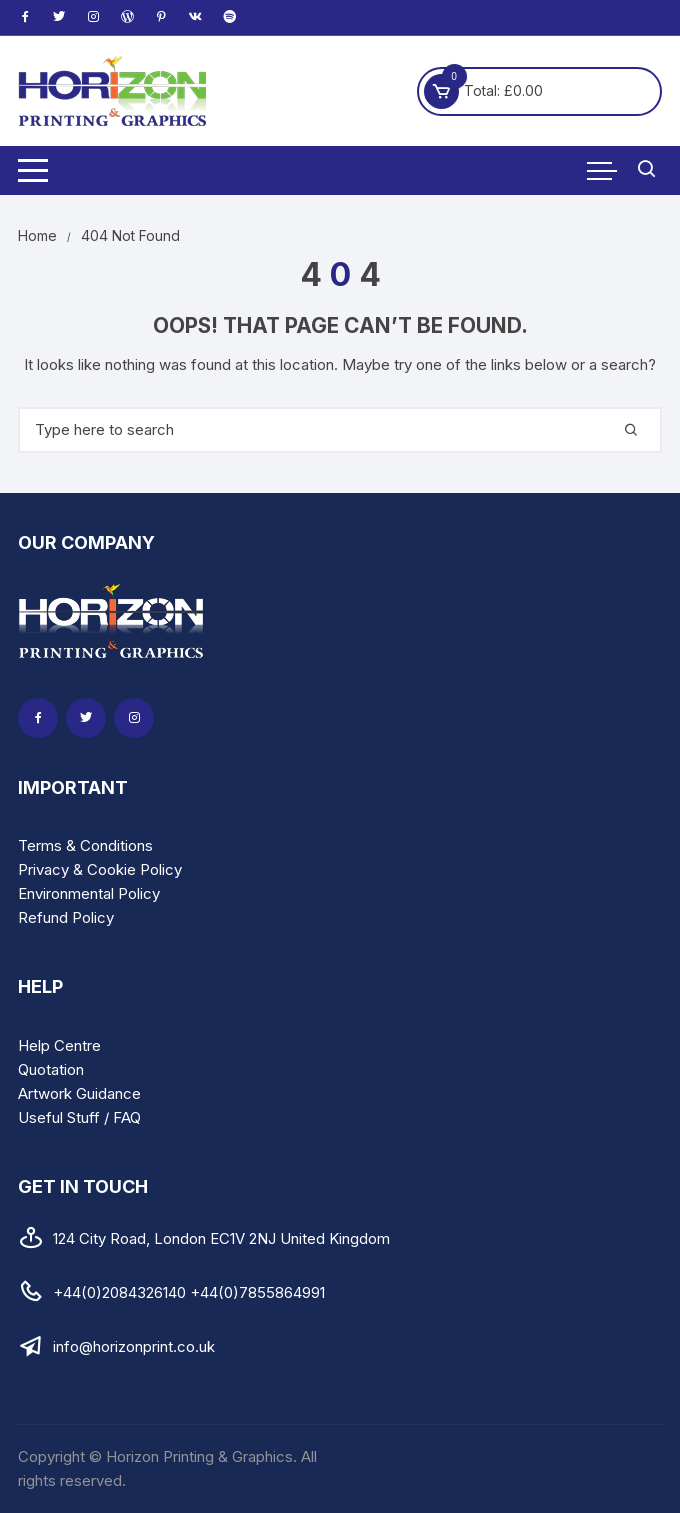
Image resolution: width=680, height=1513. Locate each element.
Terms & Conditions (85, 845)
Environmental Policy (89, 893)
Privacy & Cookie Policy (100, 869)
